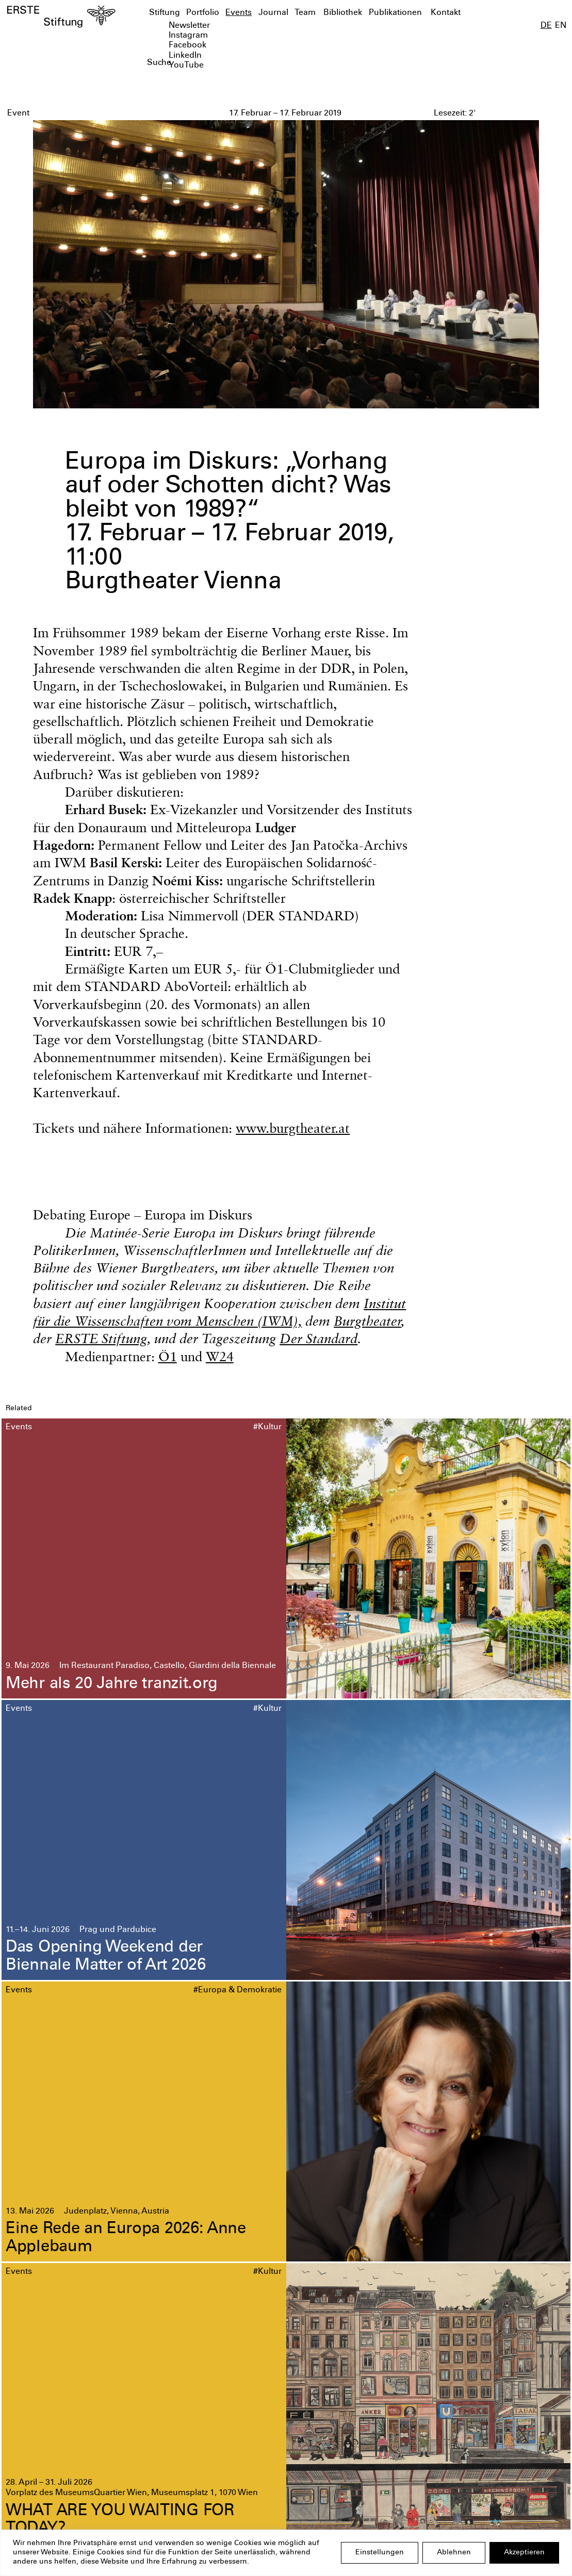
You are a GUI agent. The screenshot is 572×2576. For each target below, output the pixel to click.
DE (546, 26)
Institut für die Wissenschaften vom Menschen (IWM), (219, 1312)
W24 (220, 1356)
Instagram (188, 36)
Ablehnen (454, 2552)
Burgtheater (367, 1320)
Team (305, 13)
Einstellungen (379, 2552)
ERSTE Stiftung (101, 1338)
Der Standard (318, 1338)
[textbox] (241, 63)
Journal (273, 13)
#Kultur (267, 1427)
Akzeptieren (524, 2552)
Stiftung (164, 13)
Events (238, 13)
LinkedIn (185, 56)
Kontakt (446, 13)
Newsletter (189, 26)
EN (560, 26)
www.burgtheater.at (293, 1127)
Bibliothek (342, 13)
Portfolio (202, 13)
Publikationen (395, 13)
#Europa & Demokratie (237, 1990)
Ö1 (167, 1356)
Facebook (187, 45)
